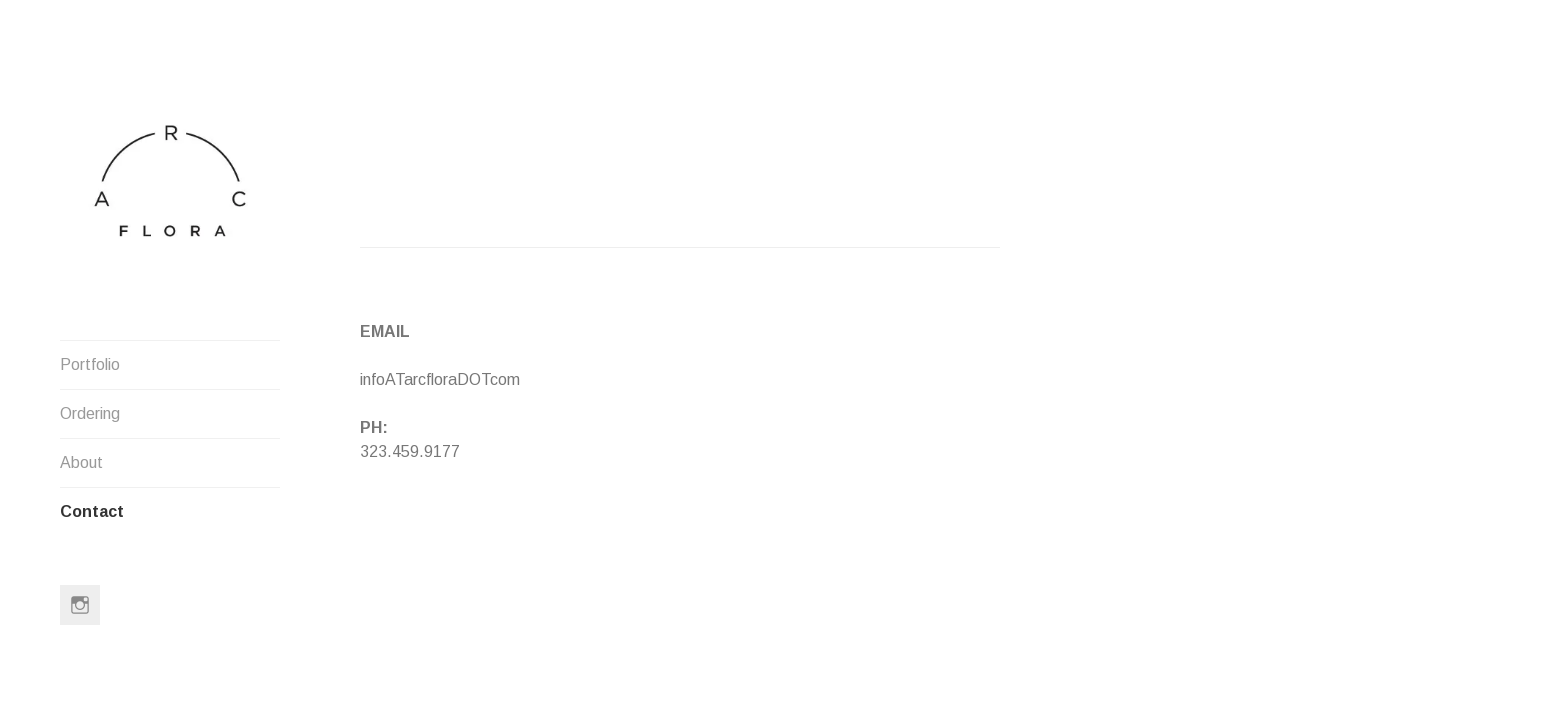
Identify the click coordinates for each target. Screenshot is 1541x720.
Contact (92, 511)
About (81, 462)
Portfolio (90, 364)
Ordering (90, 413)
